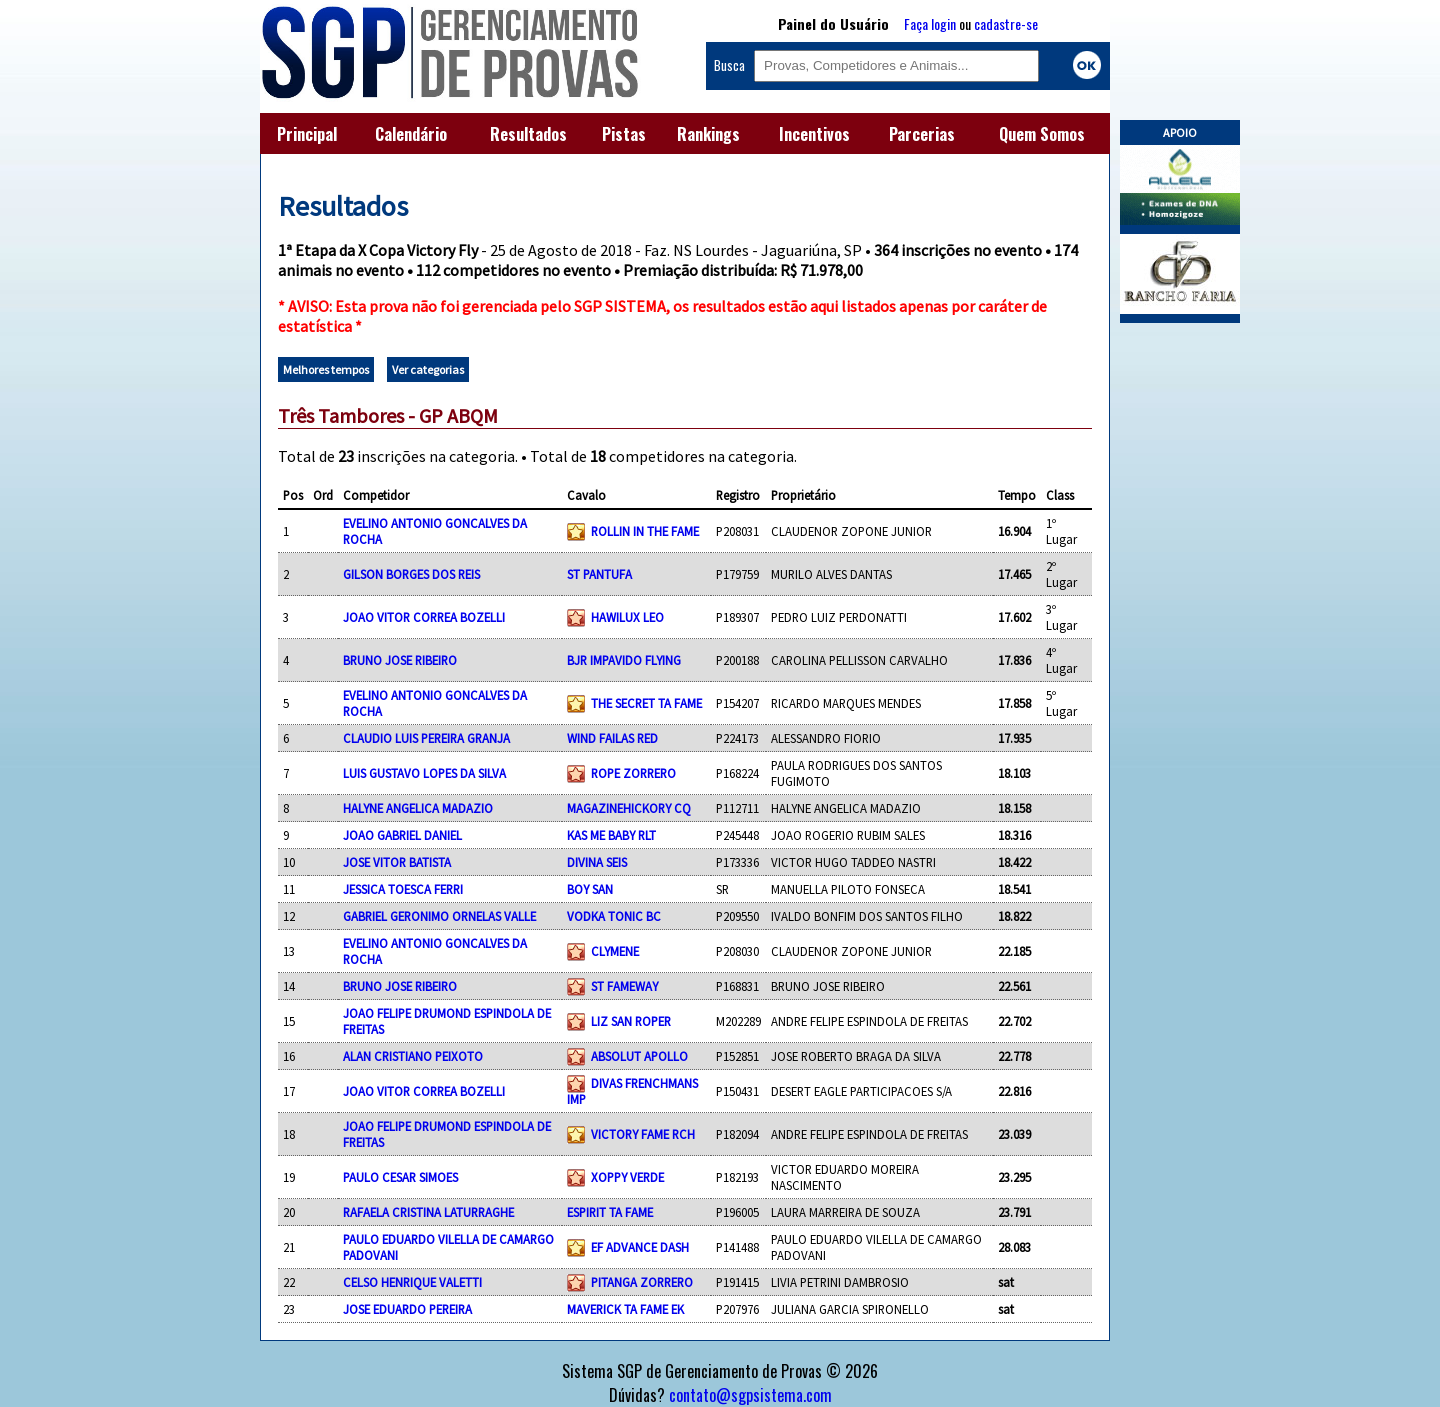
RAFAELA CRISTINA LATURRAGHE (428, 1212)
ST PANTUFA (599, 574)
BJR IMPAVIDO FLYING (624, 660)
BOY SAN (590, 889)
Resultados (528, 134)
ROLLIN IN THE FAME (645, 531)
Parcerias (922, 134)
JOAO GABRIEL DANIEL (402, 835)
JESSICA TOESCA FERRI (403, 889)
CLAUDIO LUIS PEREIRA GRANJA (426, 738)
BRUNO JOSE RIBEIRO (400, 660)
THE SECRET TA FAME (646, 703)
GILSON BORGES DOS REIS (411, 574)
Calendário (411, 134)
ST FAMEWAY (624, 986)
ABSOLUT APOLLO (639, 1056)
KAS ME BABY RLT (611, 835)
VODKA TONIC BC (614, 916)
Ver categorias (428, 369)
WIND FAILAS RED (612, 738)
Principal (307, 134)
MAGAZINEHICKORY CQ (629, 808)
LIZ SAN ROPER (631, 1021)
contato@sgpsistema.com (750, 1395)
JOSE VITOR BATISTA (397, 862)
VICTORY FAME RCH (643, 1134)
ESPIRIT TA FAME (610, 1212)
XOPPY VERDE (627, 1177)
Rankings (708, 134)
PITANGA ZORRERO (642, 1282)
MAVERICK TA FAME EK (625, 1309)
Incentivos (814, 134)
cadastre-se (1006, 23)
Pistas (624, 134)
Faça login (930, 23)
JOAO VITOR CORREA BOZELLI (424, 617)
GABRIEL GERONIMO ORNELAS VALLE (439, 916)
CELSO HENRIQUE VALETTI (412, 1282)
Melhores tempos (326, 369)
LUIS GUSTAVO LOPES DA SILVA (424, 773)
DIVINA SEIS (597, 862)
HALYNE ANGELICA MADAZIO (418, 808)
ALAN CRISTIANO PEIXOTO (413, 1056)
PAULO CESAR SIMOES (400, 1177)
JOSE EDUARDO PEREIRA (407, 1309)
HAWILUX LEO (627, 617)
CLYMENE (615, 951)
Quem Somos (1042, 134)
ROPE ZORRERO (633, 773)
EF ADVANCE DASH (640, 1247)
